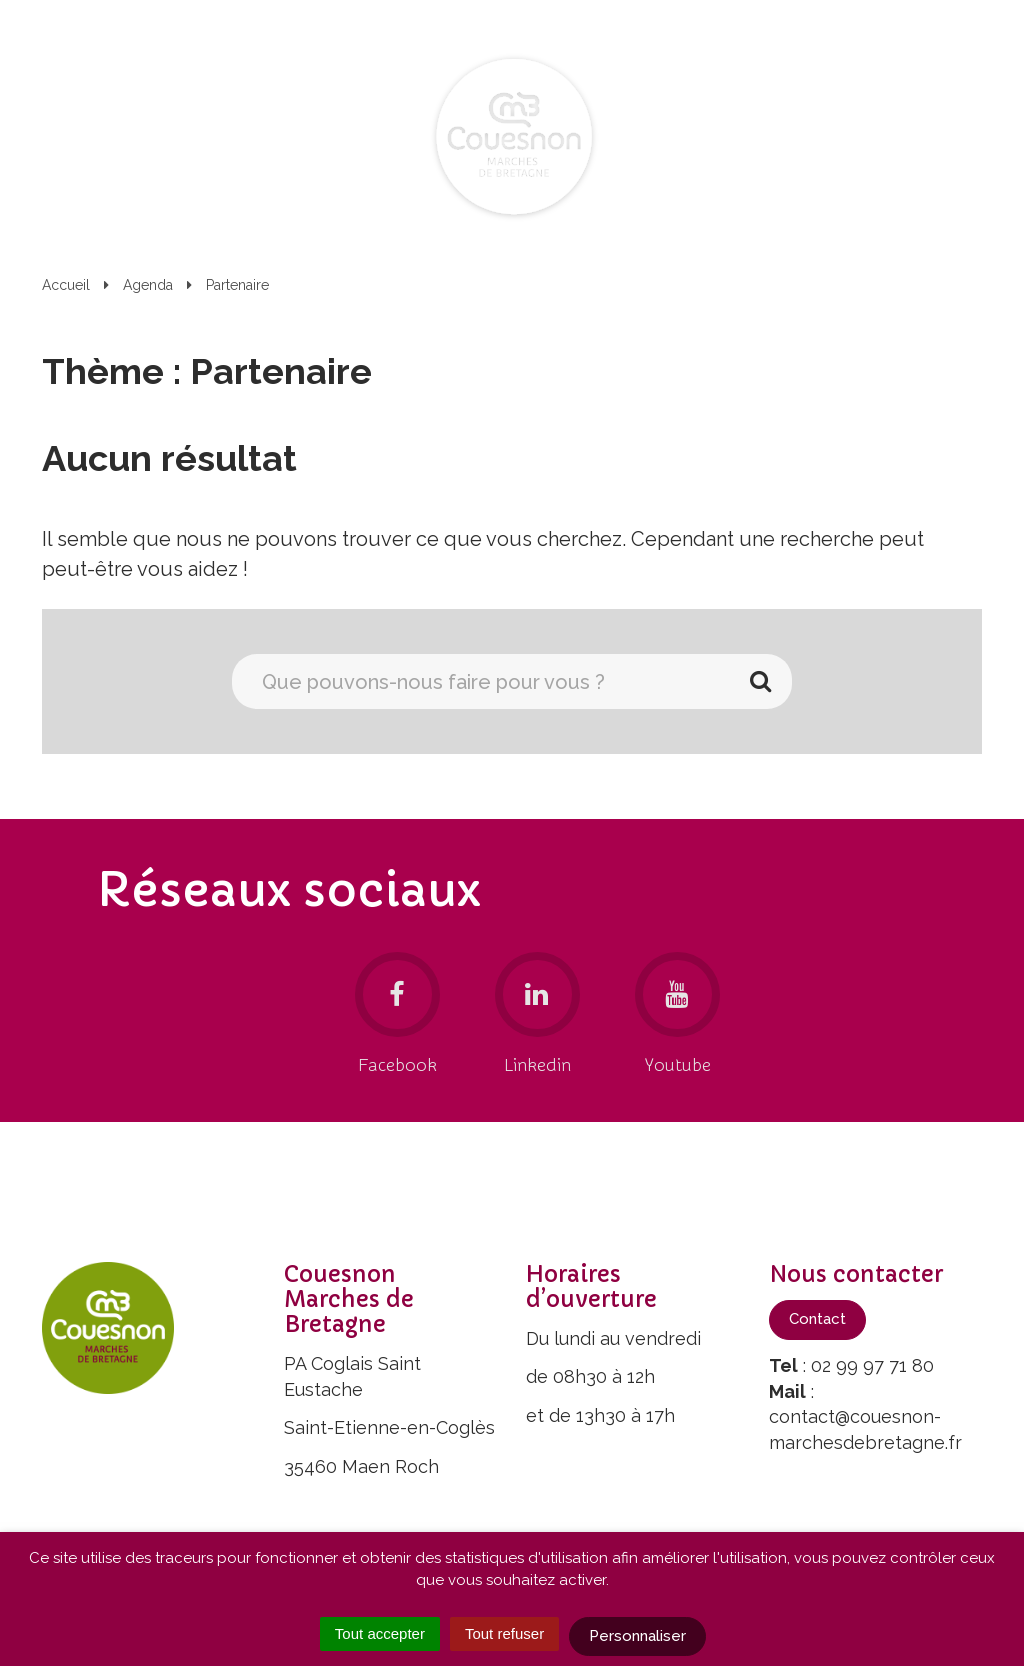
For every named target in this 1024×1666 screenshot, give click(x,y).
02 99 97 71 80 (872, 1365)
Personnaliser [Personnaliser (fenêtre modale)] (637, 1636)
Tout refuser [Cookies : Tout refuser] (504, 1633)
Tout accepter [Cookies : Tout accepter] (380, 1633)
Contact (817, 1319)
